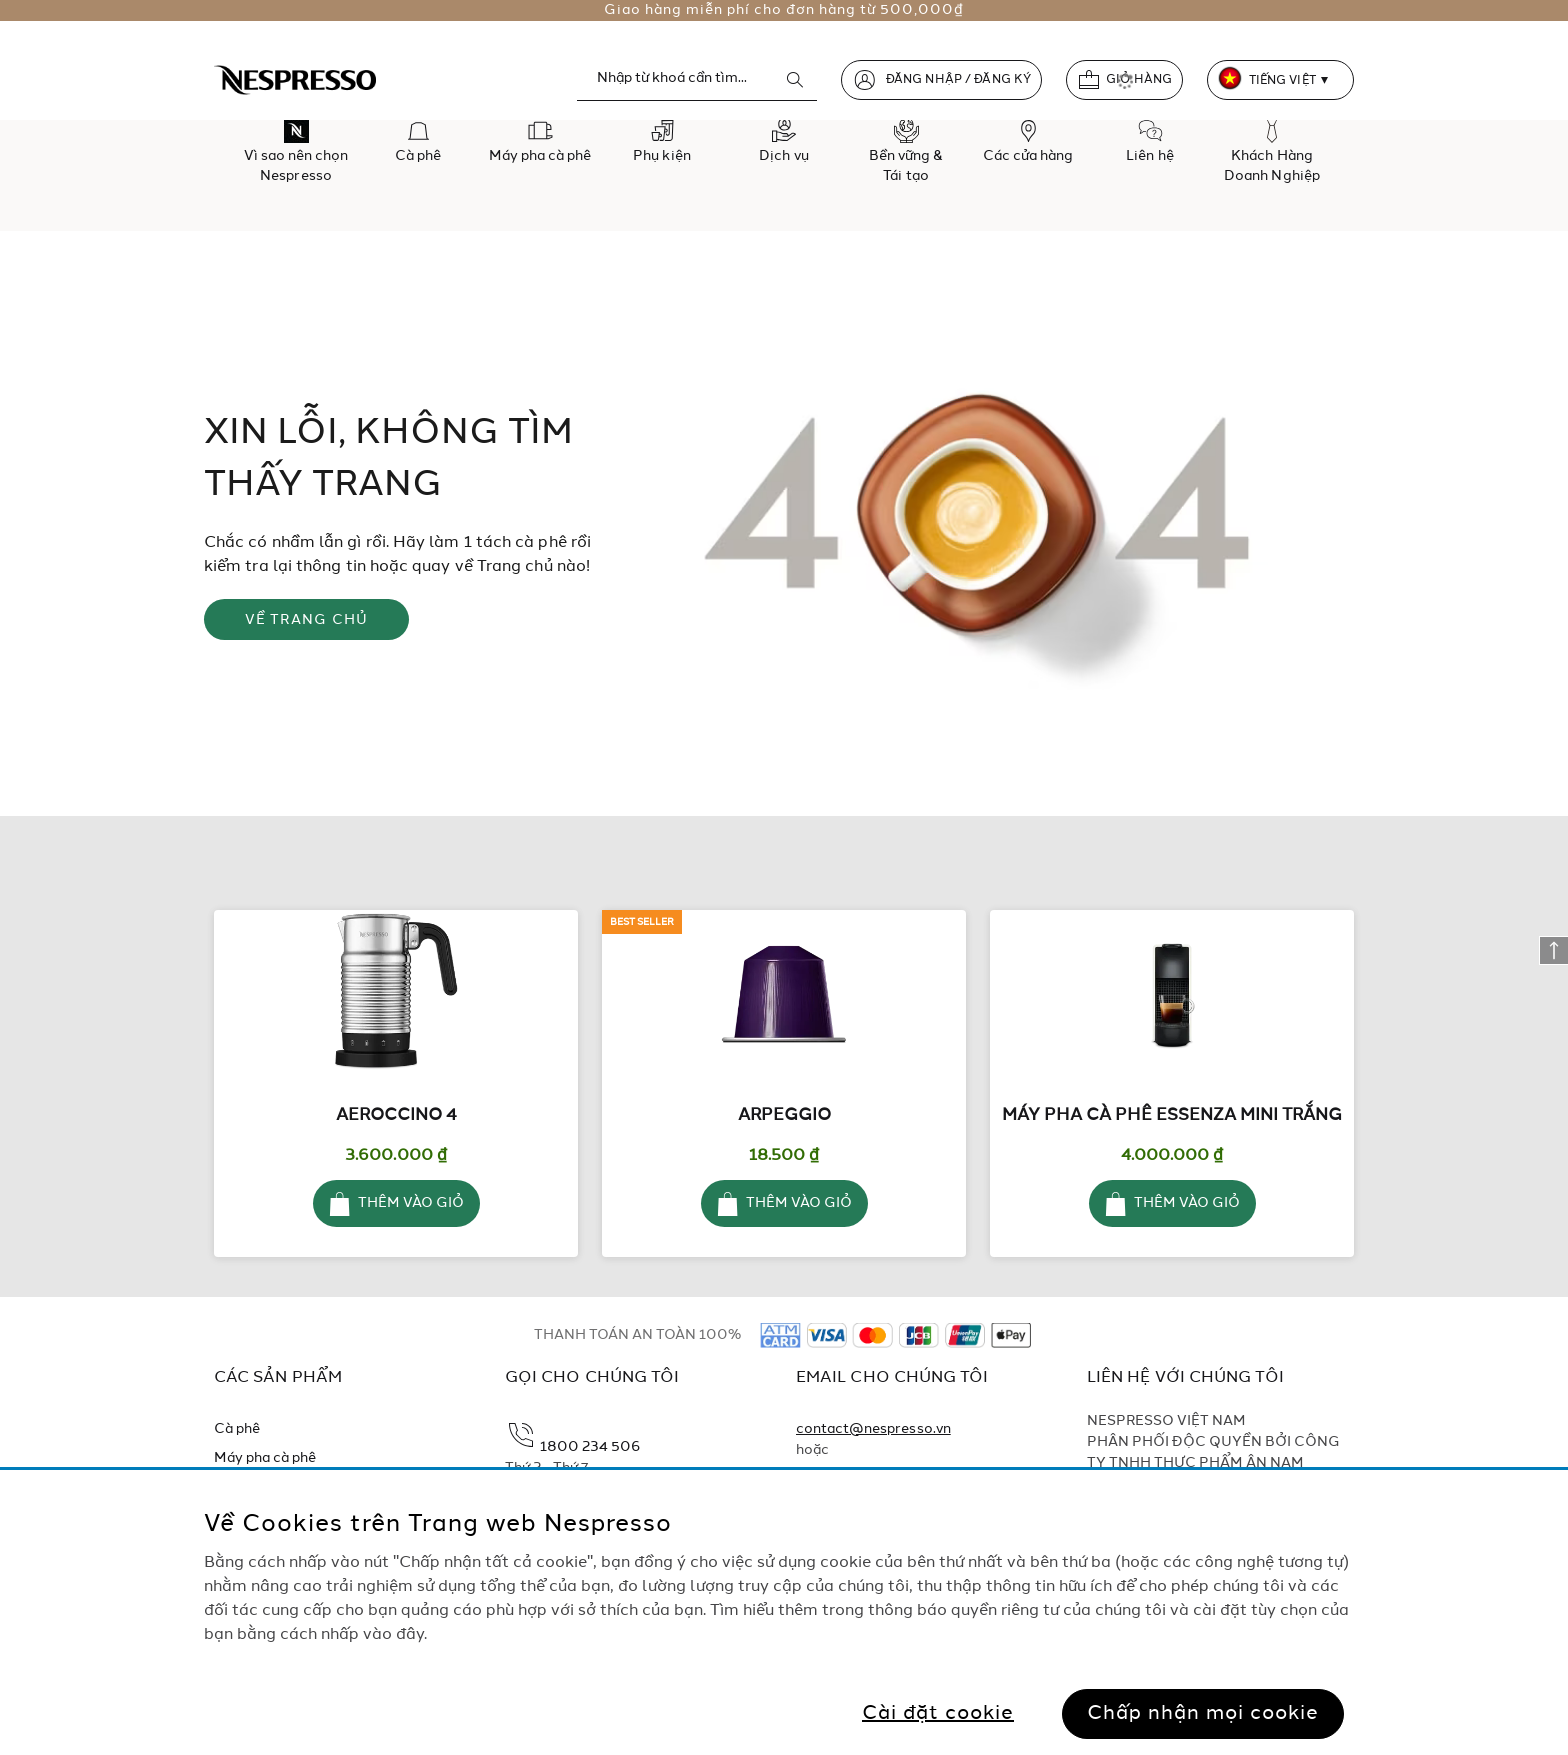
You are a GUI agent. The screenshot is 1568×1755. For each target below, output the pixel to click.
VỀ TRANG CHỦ (307, 620)
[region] (784, 1612)
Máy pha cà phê (265, 1458)
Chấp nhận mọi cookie (1203, 1714)
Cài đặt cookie (938, 1714)
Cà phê (237, 1429)
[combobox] (697, 79)
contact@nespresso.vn (873, 1429)
